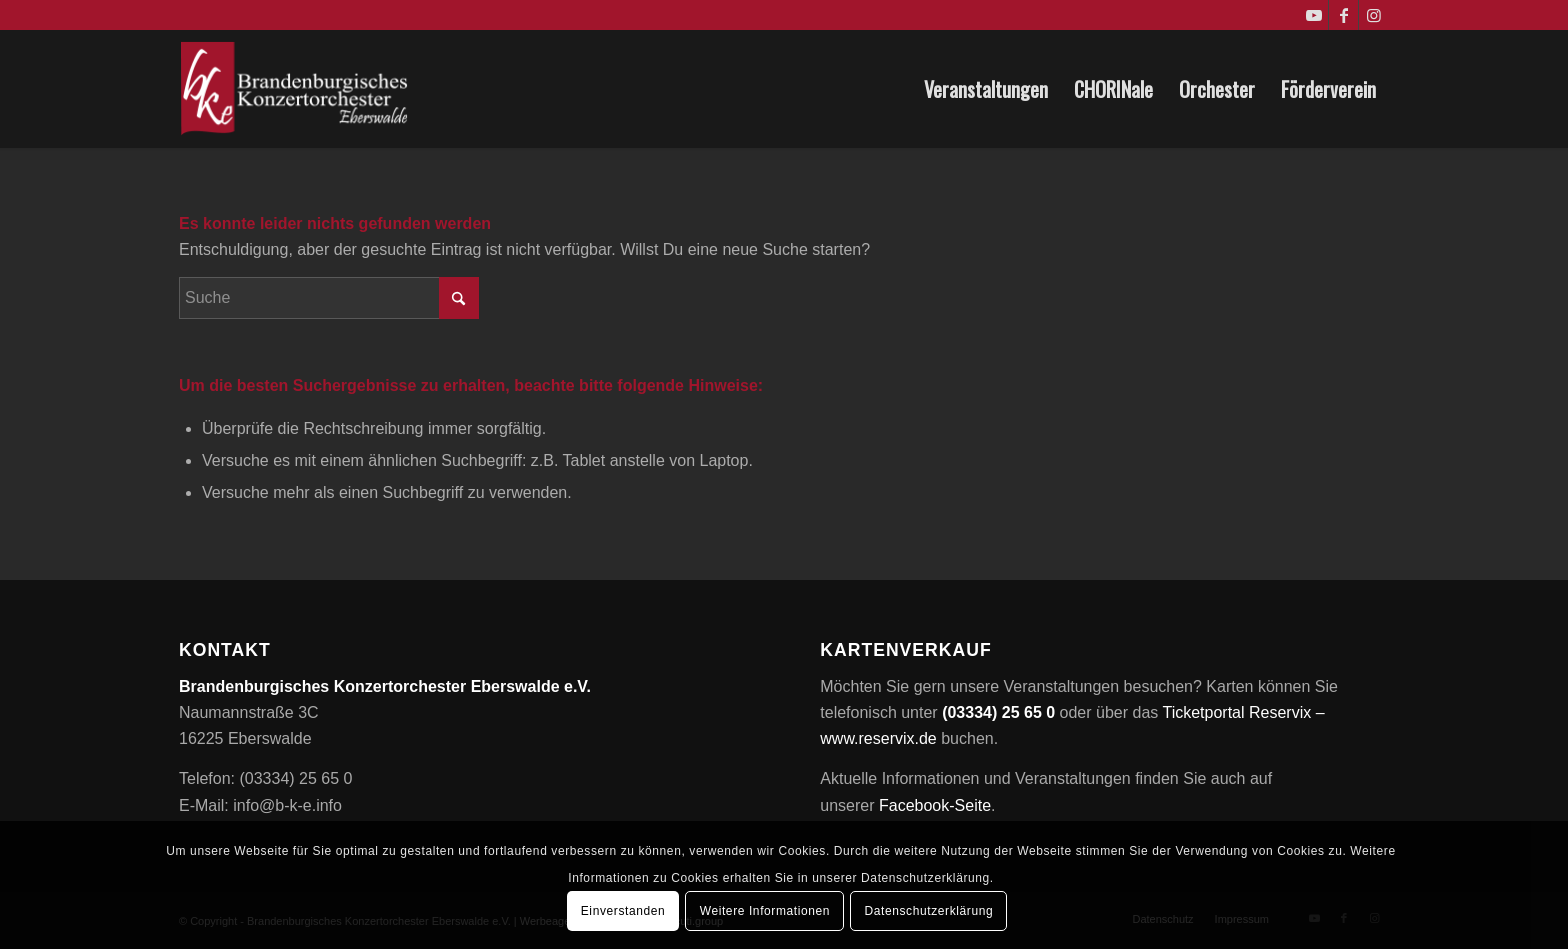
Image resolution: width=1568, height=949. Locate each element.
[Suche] (329, 298)
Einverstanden (623, 911)
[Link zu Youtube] (1313, 15)
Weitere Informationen (765, 911)
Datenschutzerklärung (929, 911)
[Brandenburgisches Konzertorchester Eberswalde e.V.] (296, 89)
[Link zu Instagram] (1374, 15)
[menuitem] (986, 89)
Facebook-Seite (935, 805)
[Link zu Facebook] (1343, 15)
